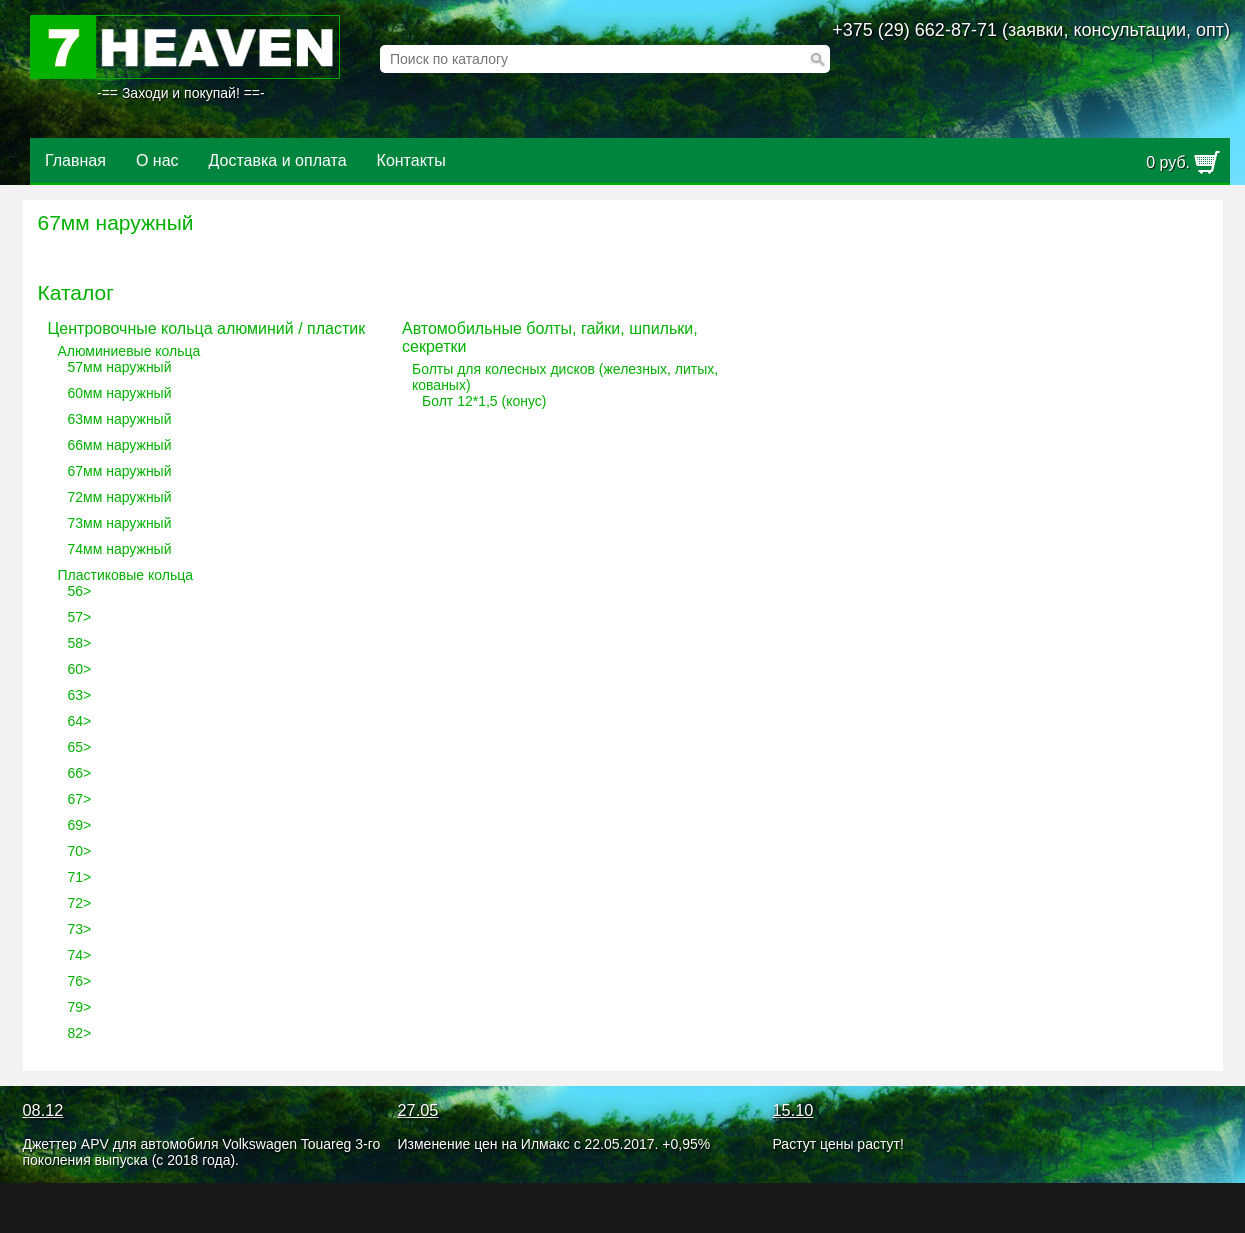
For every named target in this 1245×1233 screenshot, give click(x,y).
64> (80, 721)
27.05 (418, 1110)
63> (80, 695)
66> (80, 773)
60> (80, 669)
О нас (157, 160)
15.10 (793, 1110)
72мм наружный (120, 497)
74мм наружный (120, 549)
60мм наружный (120, 393)
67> (80, 799)
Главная (75, 160)
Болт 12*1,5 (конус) (484, 401)
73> (80, 929)
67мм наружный (120, 471)
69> (80, 825)
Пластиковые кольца (126, 575)
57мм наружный (120, 367)
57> (80, 617)
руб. (1168, 162)
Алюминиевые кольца (129, 351)
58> (80, 643)
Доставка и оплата (278, 160)
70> (80, 851)
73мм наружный (120, 523)
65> (80, 747)
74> (80, 955)
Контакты (411, 160)
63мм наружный (120, 419)
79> (80, 1007)
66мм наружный (120, 445)
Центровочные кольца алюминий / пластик (207, 328)
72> (80, 903)
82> (80, 1033)
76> (80, 981)
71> (80, 877)
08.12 (43, 1110)
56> (80, 591)
